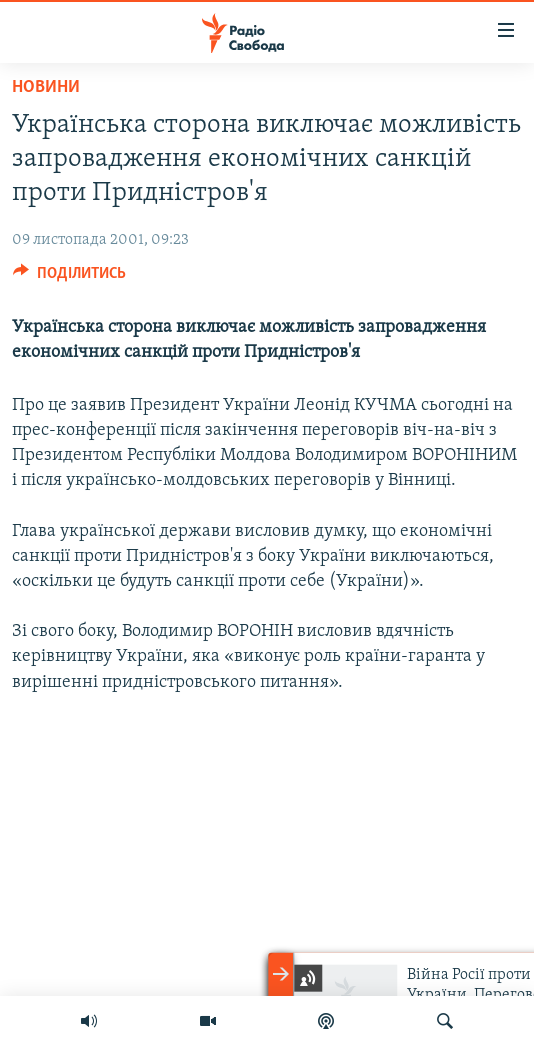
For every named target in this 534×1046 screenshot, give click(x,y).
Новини (46, 87)
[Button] (69, 278)
